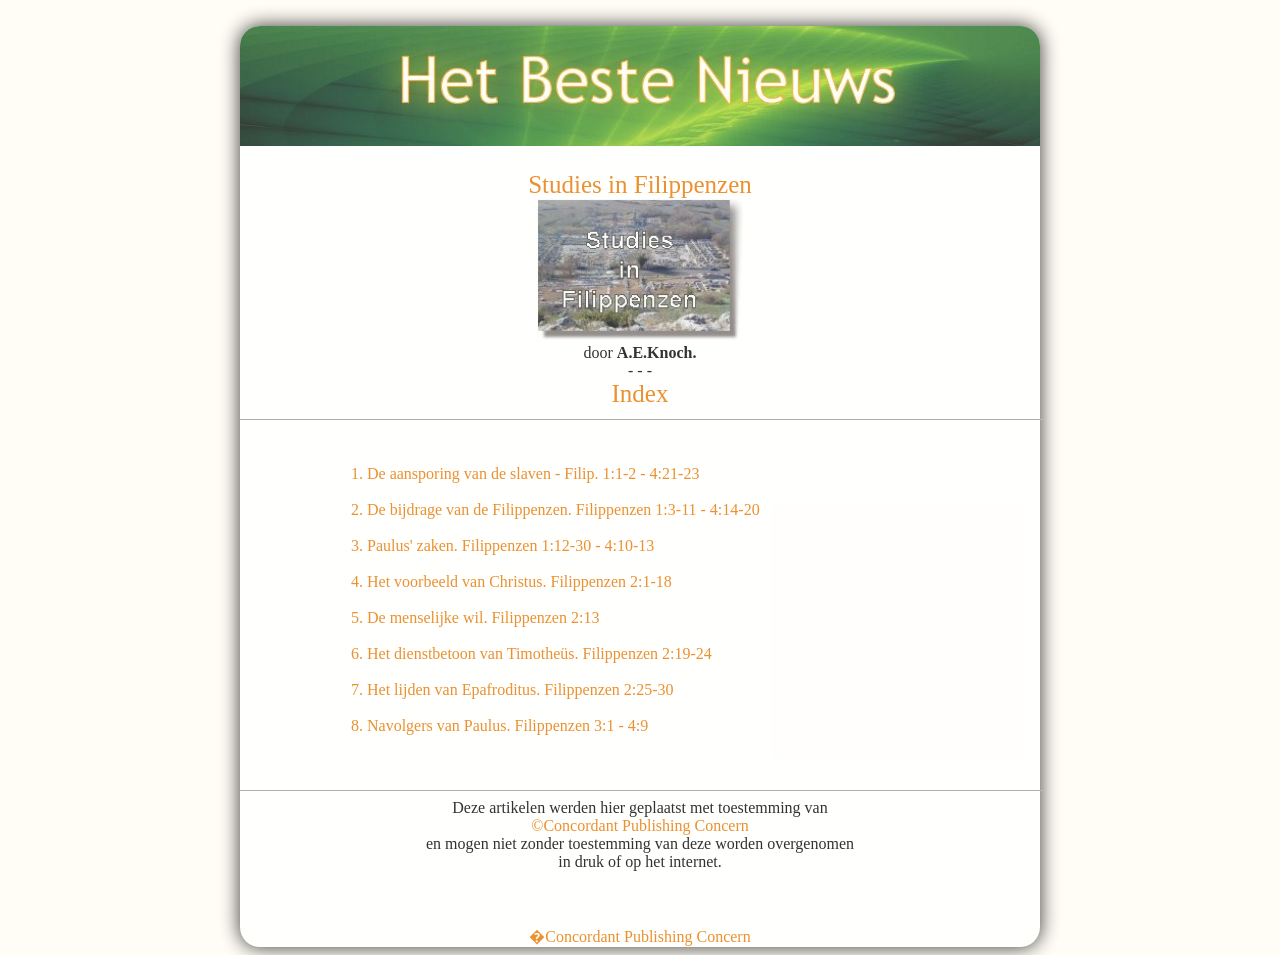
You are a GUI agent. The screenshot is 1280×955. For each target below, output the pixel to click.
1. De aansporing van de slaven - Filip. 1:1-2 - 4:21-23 (525, 473)
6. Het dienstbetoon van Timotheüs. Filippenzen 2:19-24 (531, 653)
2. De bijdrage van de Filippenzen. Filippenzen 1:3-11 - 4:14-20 (555, 509)
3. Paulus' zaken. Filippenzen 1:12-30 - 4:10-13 (502, 545)
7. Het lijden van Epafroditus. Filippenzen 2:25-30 (512, 689)
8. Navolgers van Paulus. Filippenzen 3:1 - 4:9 (499, 725)
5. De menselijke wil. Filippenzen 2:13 (475, 617)
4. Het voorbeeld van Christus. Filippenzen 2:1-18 (511, 581)
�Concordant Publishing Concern (639, 936)
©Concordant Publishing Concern (639, 825)
